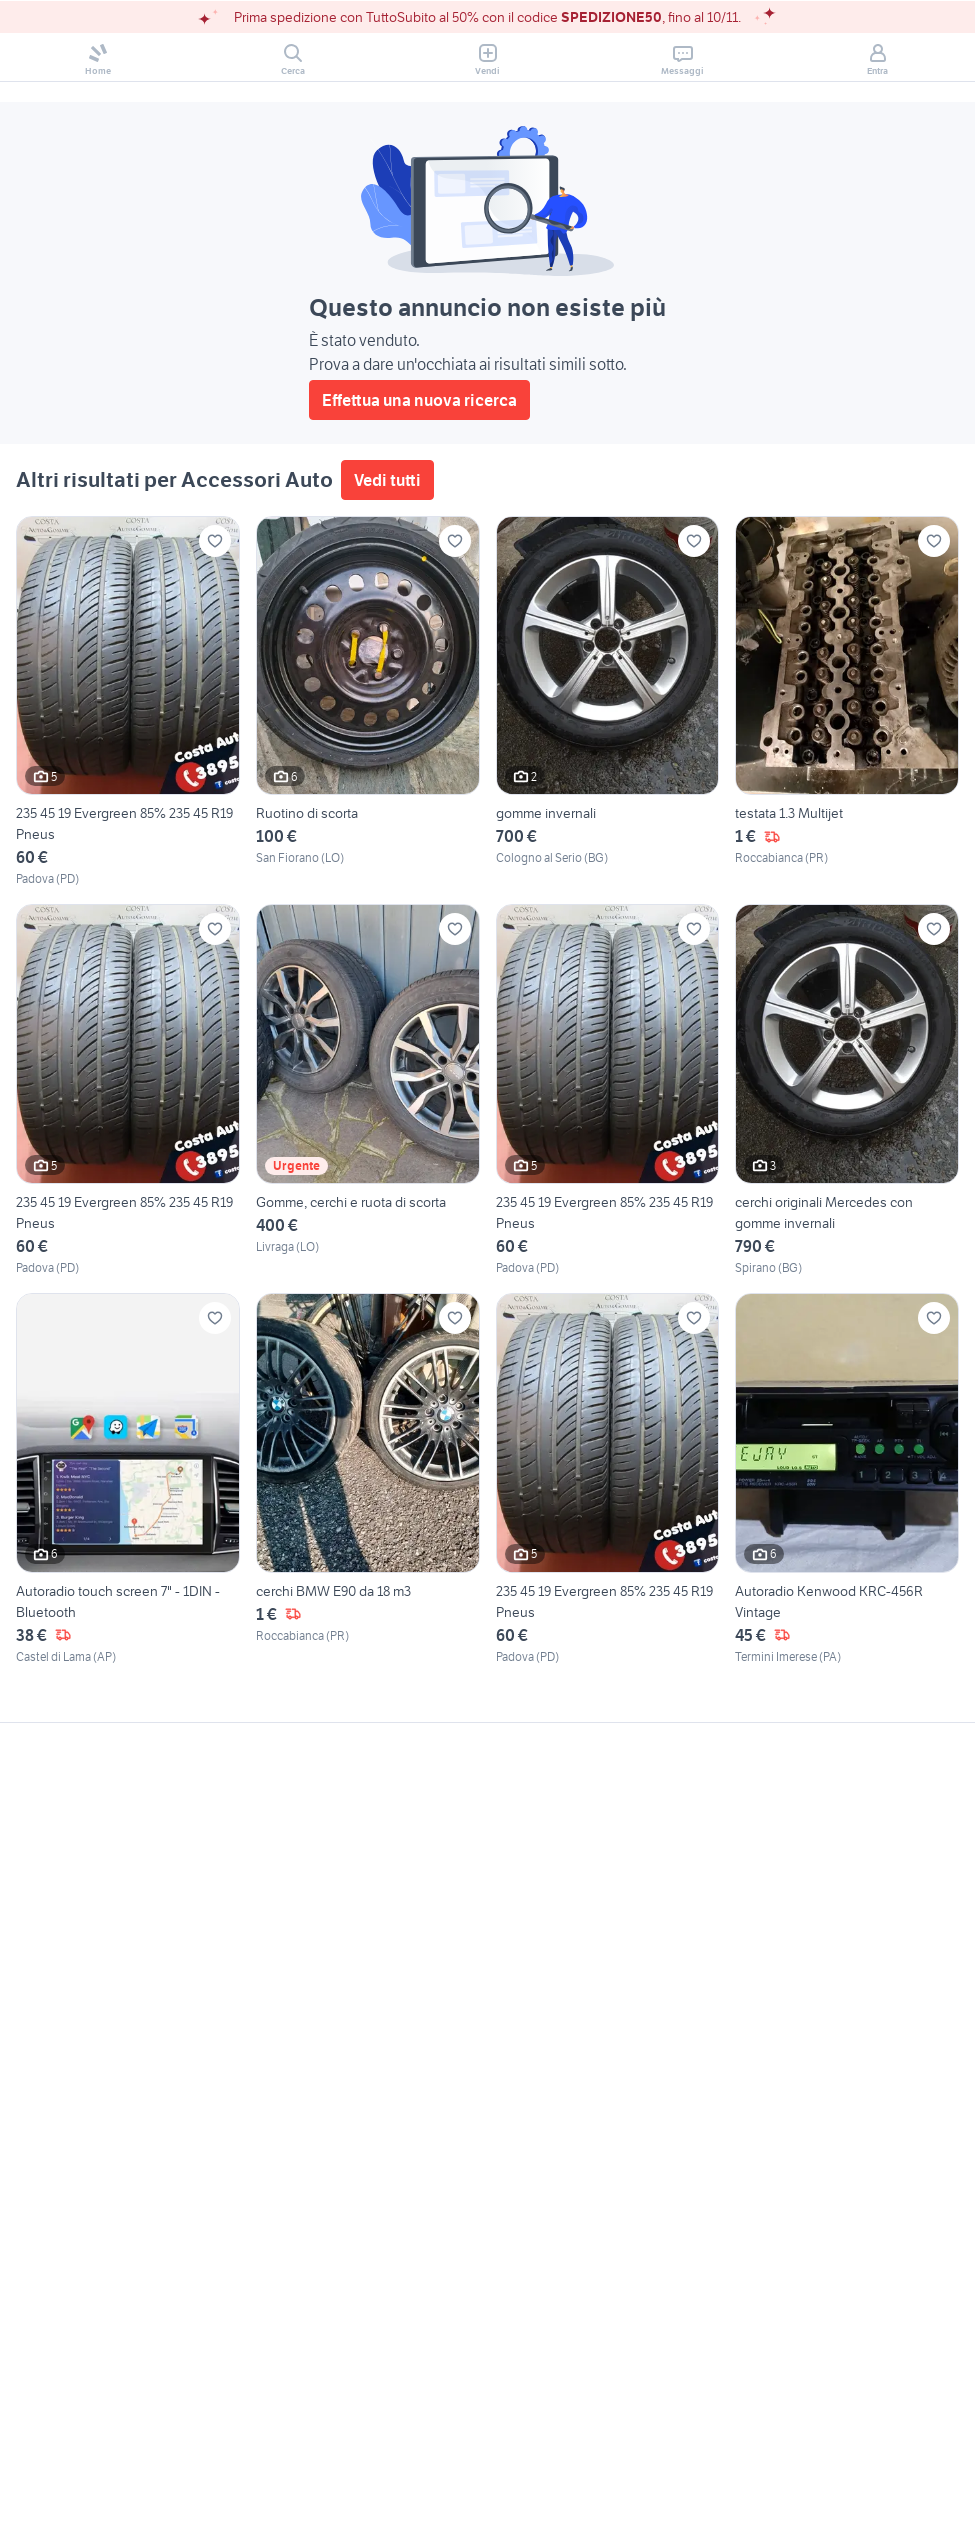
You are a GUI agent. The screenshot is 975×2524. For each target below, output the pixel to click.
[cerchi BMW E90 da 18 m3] (368, 1479)
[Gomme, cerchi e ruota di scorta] (368, 1090)
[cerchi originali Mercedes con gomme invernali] (847, 1090)
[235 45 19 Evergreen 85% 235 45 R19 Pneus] (128, 702)
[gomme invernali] (608, 702)
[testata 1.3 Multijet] (847, 702)
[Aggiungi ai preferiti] (215, 541)
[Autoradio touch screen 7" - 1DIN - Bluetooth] (128, 1479)
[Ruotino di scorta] (368, 702)
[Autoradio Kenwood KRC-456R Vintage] (847, 1479)
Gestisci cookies (70, 2028)
